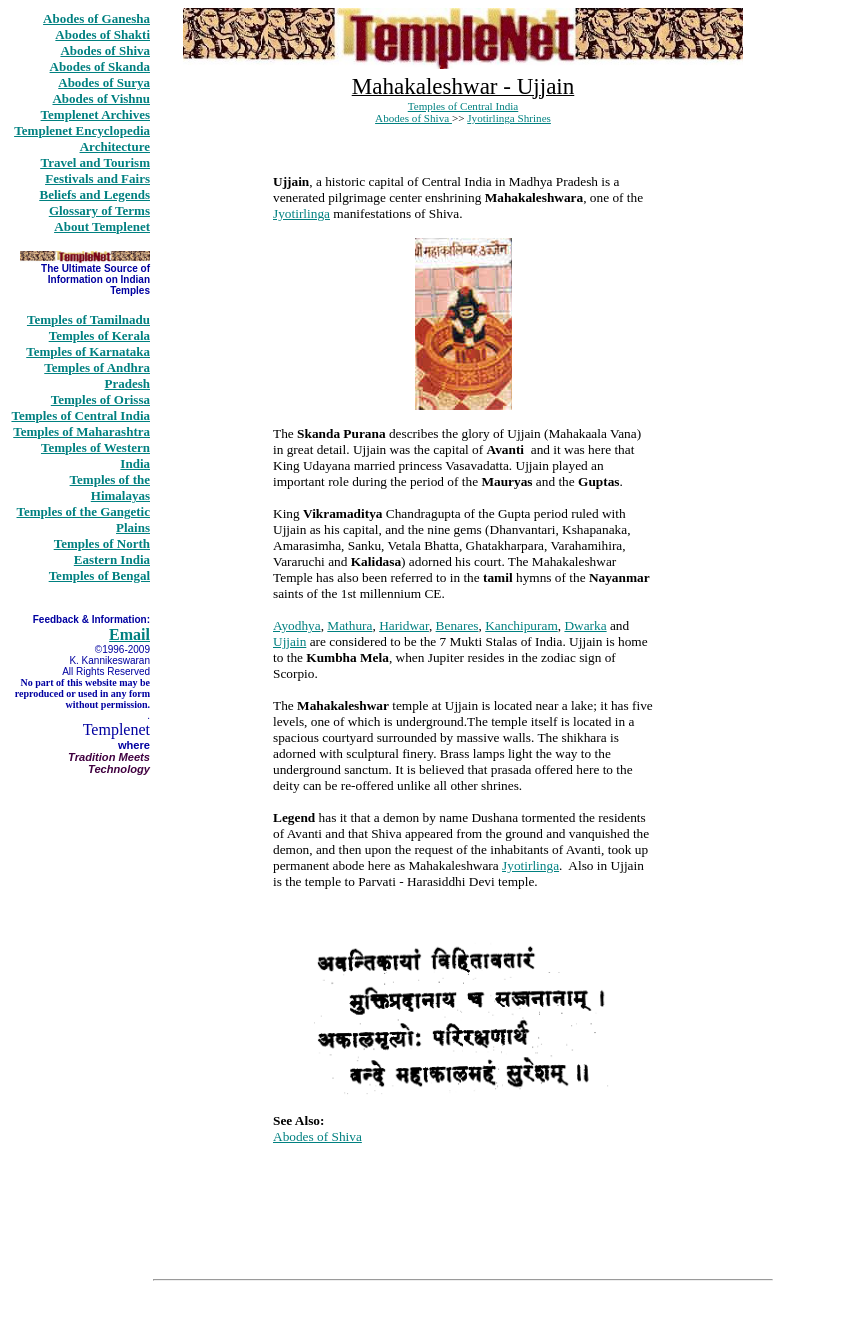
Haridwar (404, 625)
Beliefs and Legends (94, 194)
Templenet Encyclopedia (82, 130)
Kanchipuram (521, 625)
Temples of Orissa (100, 399)
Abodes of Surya (104, 82)
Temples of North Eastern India (102, 551)
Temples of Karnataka (88, 351)
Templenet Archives (95, 114)
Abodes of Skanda (100, 66)
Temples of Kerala (99, 335)
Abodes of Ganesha (96, 18)
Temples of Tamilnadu (88, 319)
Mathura (349, 625)
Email (129, 634)
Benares (457, 625)
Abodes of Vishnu (101, 98)
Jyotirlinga (301, 213)
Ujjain (289, 641)
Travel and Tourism (95, 162)
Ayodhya (297, 625)
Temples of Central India (80, 415)
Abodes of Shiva (105, 50)
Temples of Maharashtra (81, 431)
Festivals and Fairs (97, 178)
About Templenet (102, 226)
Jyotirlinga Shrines (509, 118)
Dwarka (585, 625)
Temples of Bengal (99, 575)
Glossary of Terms (99, 210)
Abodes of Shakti (102, 34)
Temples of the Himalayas (110, 487)
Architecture (115, 146)
